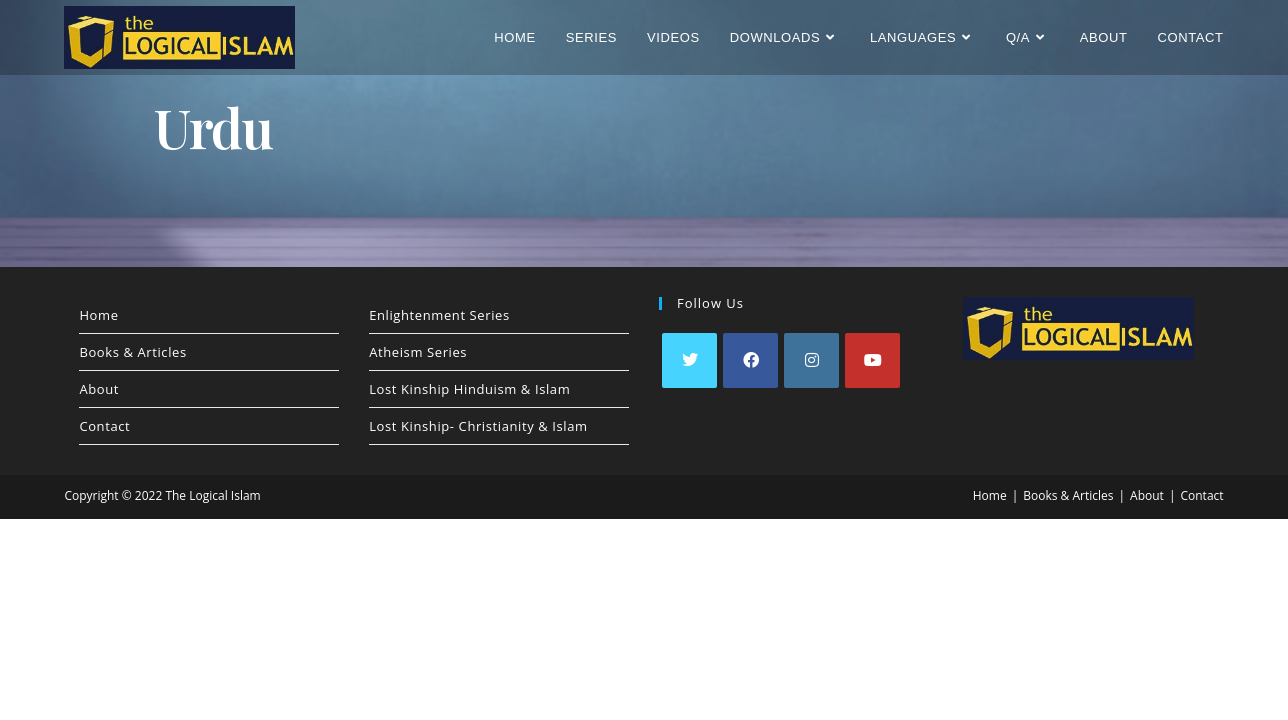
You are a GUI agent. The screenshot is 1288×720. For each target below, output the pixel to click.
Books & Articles (132, 352)
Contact (104, 426)
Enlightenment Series (439, 315)
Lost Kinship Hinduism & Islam (469, 389)
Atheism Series (418, 352)
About (99, 389)
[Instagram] (811, 360)
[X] (689, 360)
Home (98, 315)
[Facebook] (750, 360)
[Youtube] (872, 360)
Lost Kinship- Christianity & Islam (478, 426)
